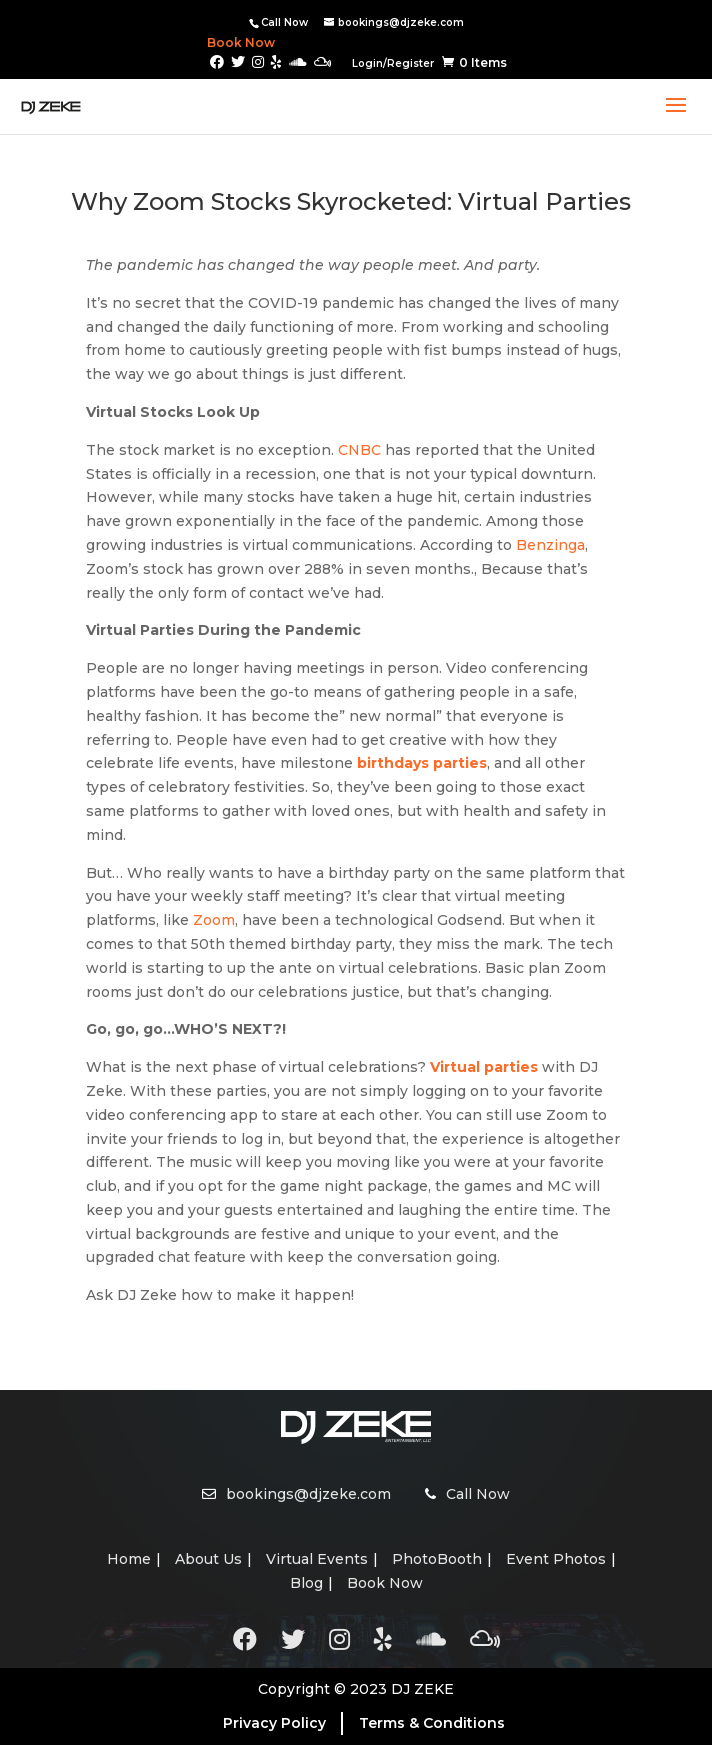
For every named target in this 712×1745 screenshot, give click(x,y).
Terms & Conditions (432, 1723)
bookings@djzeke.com (308, 1494)
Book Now (226, 42)
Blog (306, 1583)
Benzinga (550, 545)
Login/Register (393, 64)
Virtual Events (317, 1559)
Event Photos (556, 1559)
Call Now (284, 22)
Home (129, 1559)
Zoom (214, 920)
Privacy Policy (274, 1723)
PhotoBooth (437, 1559)
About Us (208, 1559)
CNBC (359, 450)
